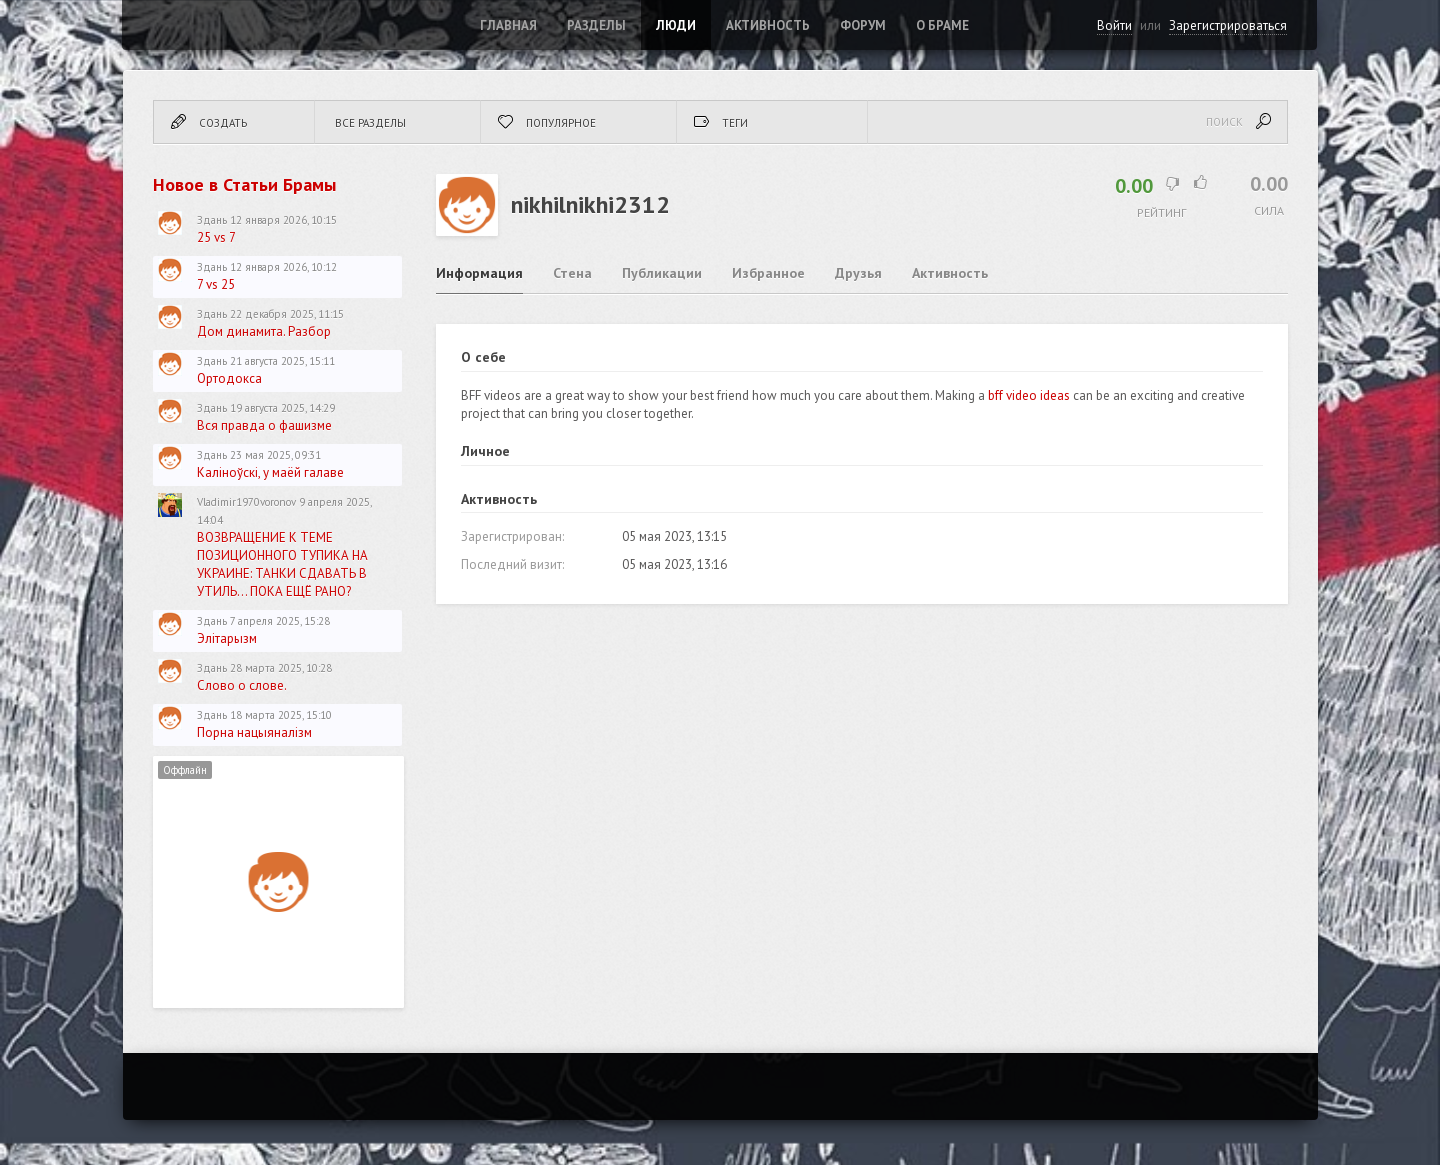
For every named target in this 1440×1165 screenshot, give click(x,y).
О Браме (942, 25)
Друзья (858, 273)
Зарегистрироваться (1228, 25)
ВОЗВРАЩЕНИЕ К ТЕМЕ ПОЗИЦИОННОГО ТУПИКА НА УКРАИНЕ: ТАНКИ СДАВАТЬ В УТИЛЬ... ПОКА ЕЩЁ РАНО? (282, 564)
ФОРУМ (863, 25)
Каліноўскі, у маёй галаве (270, 472)
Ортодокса (229, 378)
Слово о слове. (242, 685)
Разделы (596, 25)
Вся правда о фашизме (264, 425)
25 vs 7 (216, 237)
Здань (212, 220)
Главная (508, 25)
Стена (572, 273)
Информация (479, 273)
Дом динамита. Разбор (264, 331)
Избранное (768, 273)
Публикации (662, 273)
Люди (676, 25)
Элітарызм (227, 638)
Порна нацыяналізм (254, 732)
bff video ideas (1029, 395)
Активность (768, 25)
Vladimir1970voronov (246, 502)
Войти (1114, 25)
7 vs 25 (216, 284)
